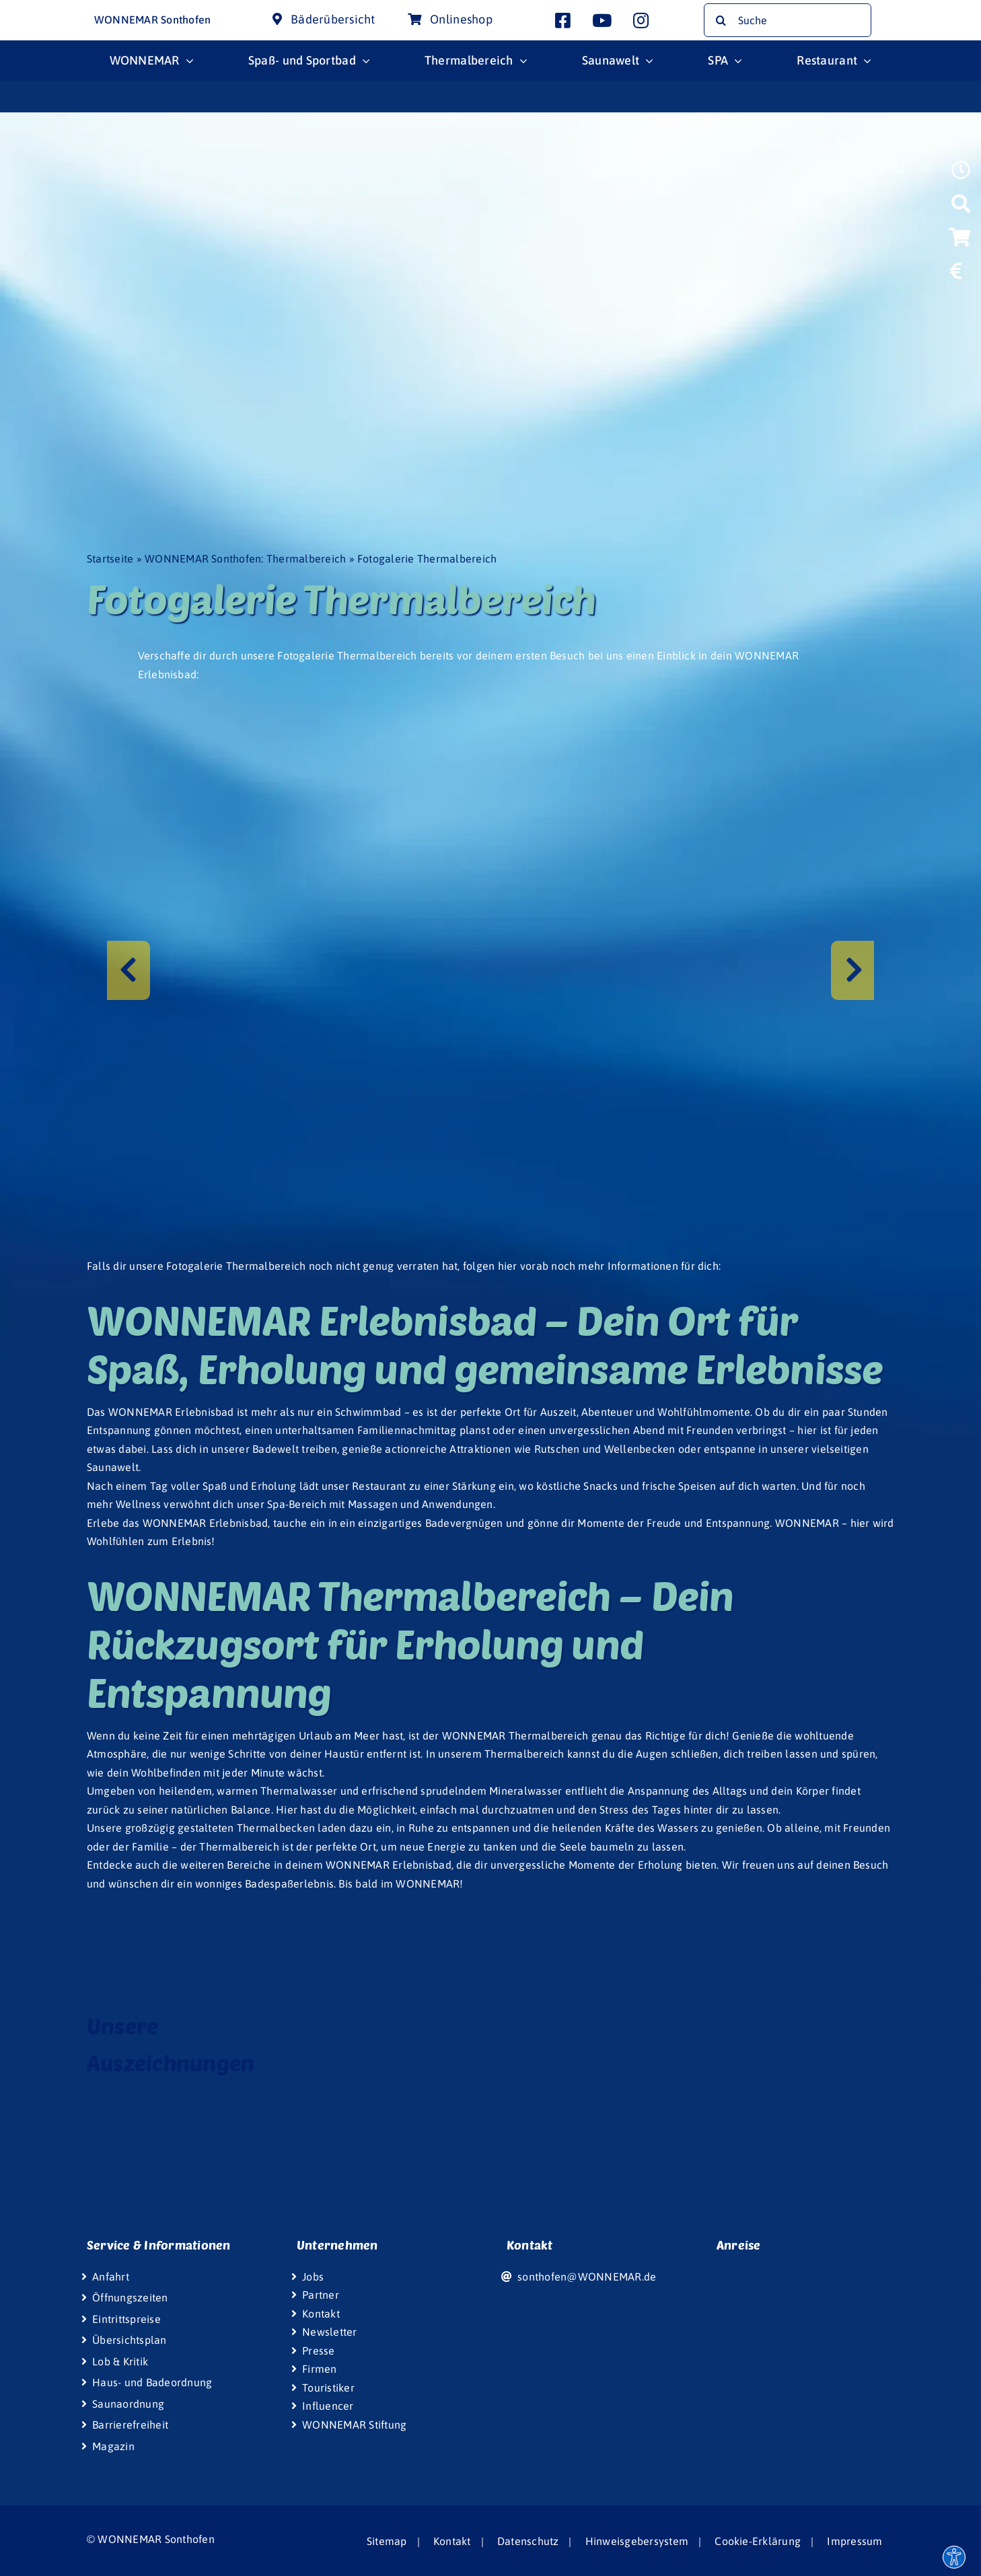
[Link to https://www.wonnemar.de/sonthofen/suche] (960, 207)
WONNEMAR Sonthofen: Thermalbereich (245, 558)
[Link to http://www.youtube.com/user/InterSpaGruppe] (602, 20)
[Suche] (787, 20)
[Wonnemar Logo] (52, 12)
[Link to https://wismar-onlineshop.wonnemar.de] (959, 241)
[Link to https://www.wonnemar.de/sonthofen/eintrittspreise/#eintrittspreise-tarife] (956, 275)
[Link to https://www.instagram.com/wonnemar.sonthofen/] (641, 20)
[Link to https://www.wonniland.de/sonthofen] (959, 306)
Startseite (110, 558)
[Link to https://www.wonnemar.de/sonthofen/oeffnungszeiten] (960, 174)
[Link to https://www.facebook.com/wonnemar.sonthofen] (563, 20)
